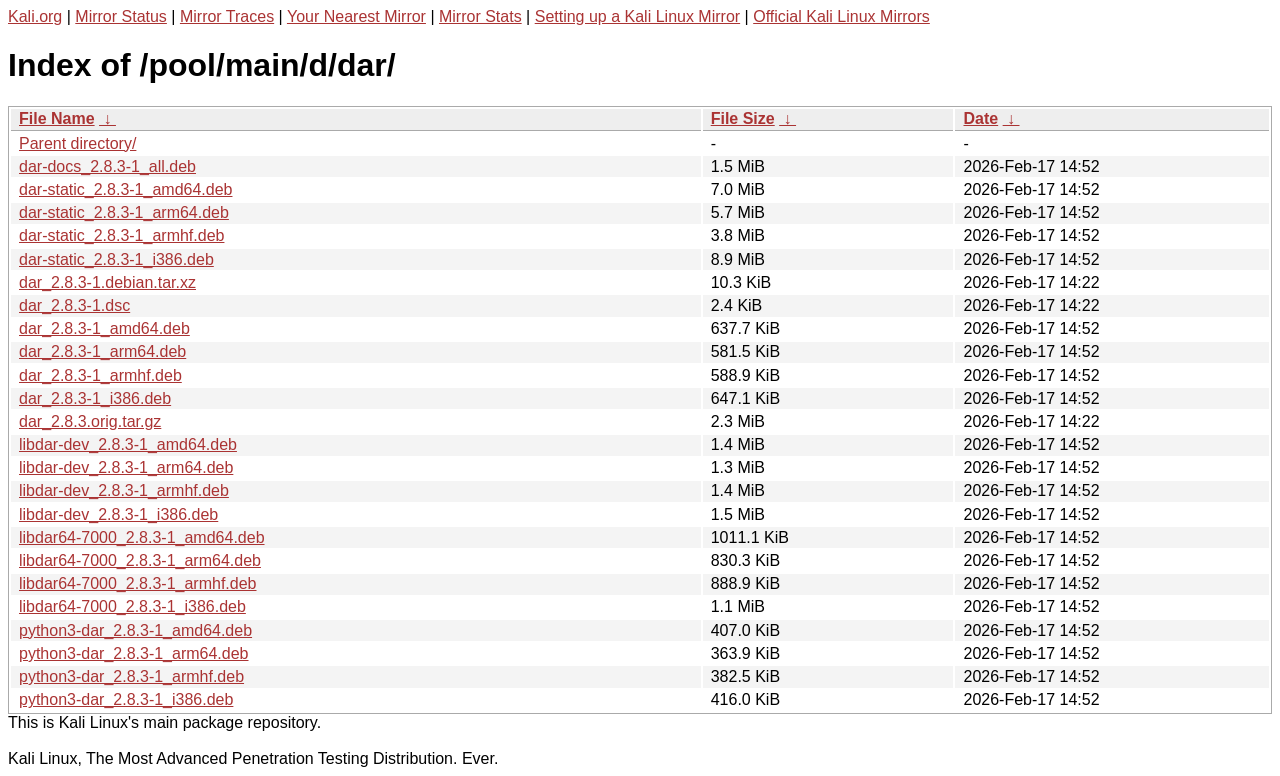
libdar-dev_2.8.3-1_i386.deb (118, 514)
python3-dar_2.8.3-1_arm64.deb (134, 653)
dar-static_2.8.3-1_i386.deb (116, 259)
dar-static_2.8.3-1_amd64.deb (125, 189)
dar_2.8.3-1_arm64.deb (102, 351)
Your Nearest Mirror (356, 16)
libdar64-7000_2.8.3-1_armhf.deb (138, 583)
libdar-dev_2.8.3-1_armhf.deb (124, 490)
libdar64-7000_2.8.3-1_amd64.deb (142, 537)
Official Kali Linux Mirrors (841, 16)
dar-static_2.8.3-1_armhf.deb (121, 235)
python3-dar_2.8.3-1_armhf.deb (131, 676)
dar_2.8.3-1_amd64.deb (104, 328)
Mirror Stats (480, 16)
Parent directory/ (77, 143)
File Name (57, 118)
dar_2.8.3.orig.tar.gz (90, 421)
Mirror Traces (227, 16)
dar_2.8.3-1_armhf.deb (100, 375)
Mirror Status (121, 16)
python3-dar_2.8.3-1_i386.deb (126, 699)
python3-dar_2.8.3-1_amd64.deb (135, 630)
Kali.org (35, 16)
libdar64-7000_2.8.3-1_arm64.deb (140, 560)
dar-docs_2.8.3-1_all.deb (107, 166)
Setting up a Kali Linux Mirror (637, 16)
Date (980, 118)
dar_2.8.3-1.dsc (74, 305)
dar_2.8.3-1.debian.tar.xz (107, 282)
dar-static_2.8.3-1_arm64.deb (124, 212)
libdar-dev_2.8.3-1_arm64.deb (126, 467)
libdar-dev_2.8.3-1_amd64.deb (128, 444)
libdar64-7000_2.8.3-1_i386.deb (132, 606)
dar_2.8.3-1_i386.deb (95, 398)
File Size (743, 118)
